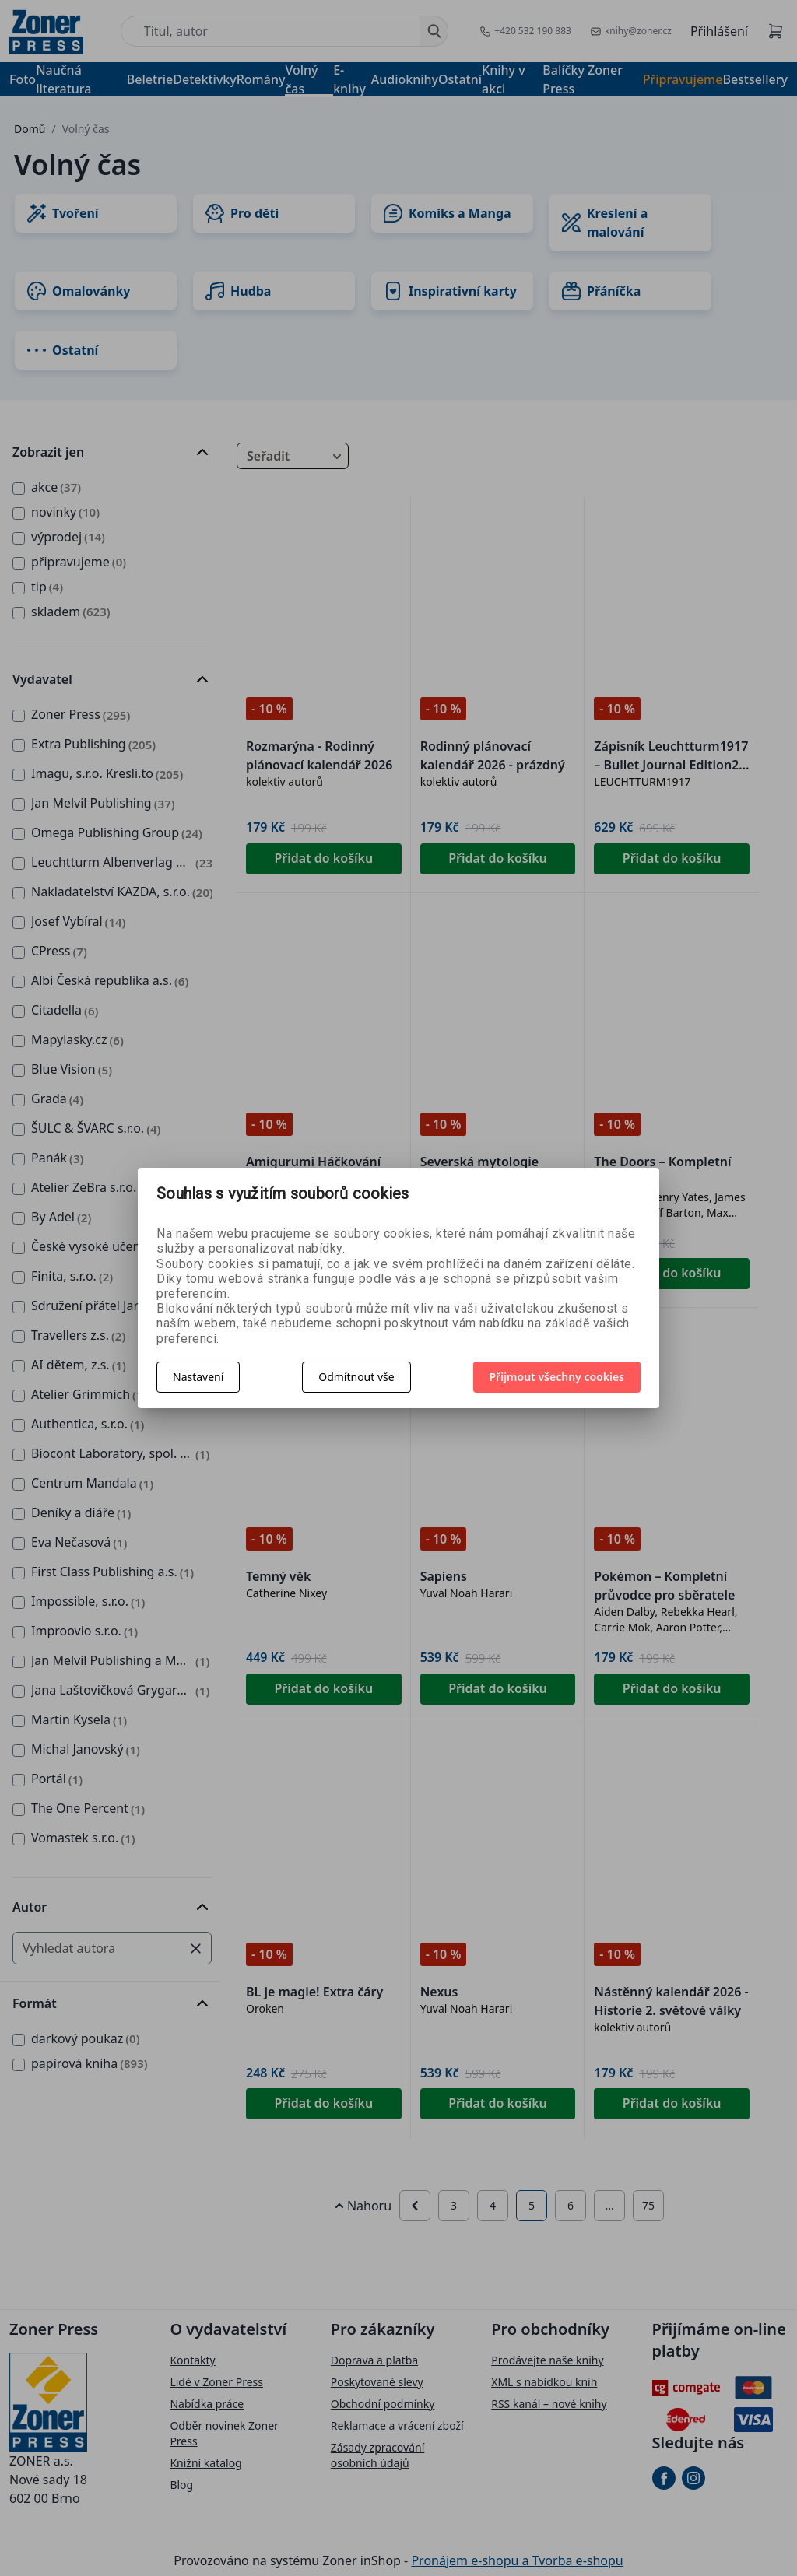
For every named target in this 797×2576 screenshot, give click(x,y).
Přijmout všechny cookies (557, 1376)
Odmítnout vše (356, 1376)
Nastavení (198, 1376)
